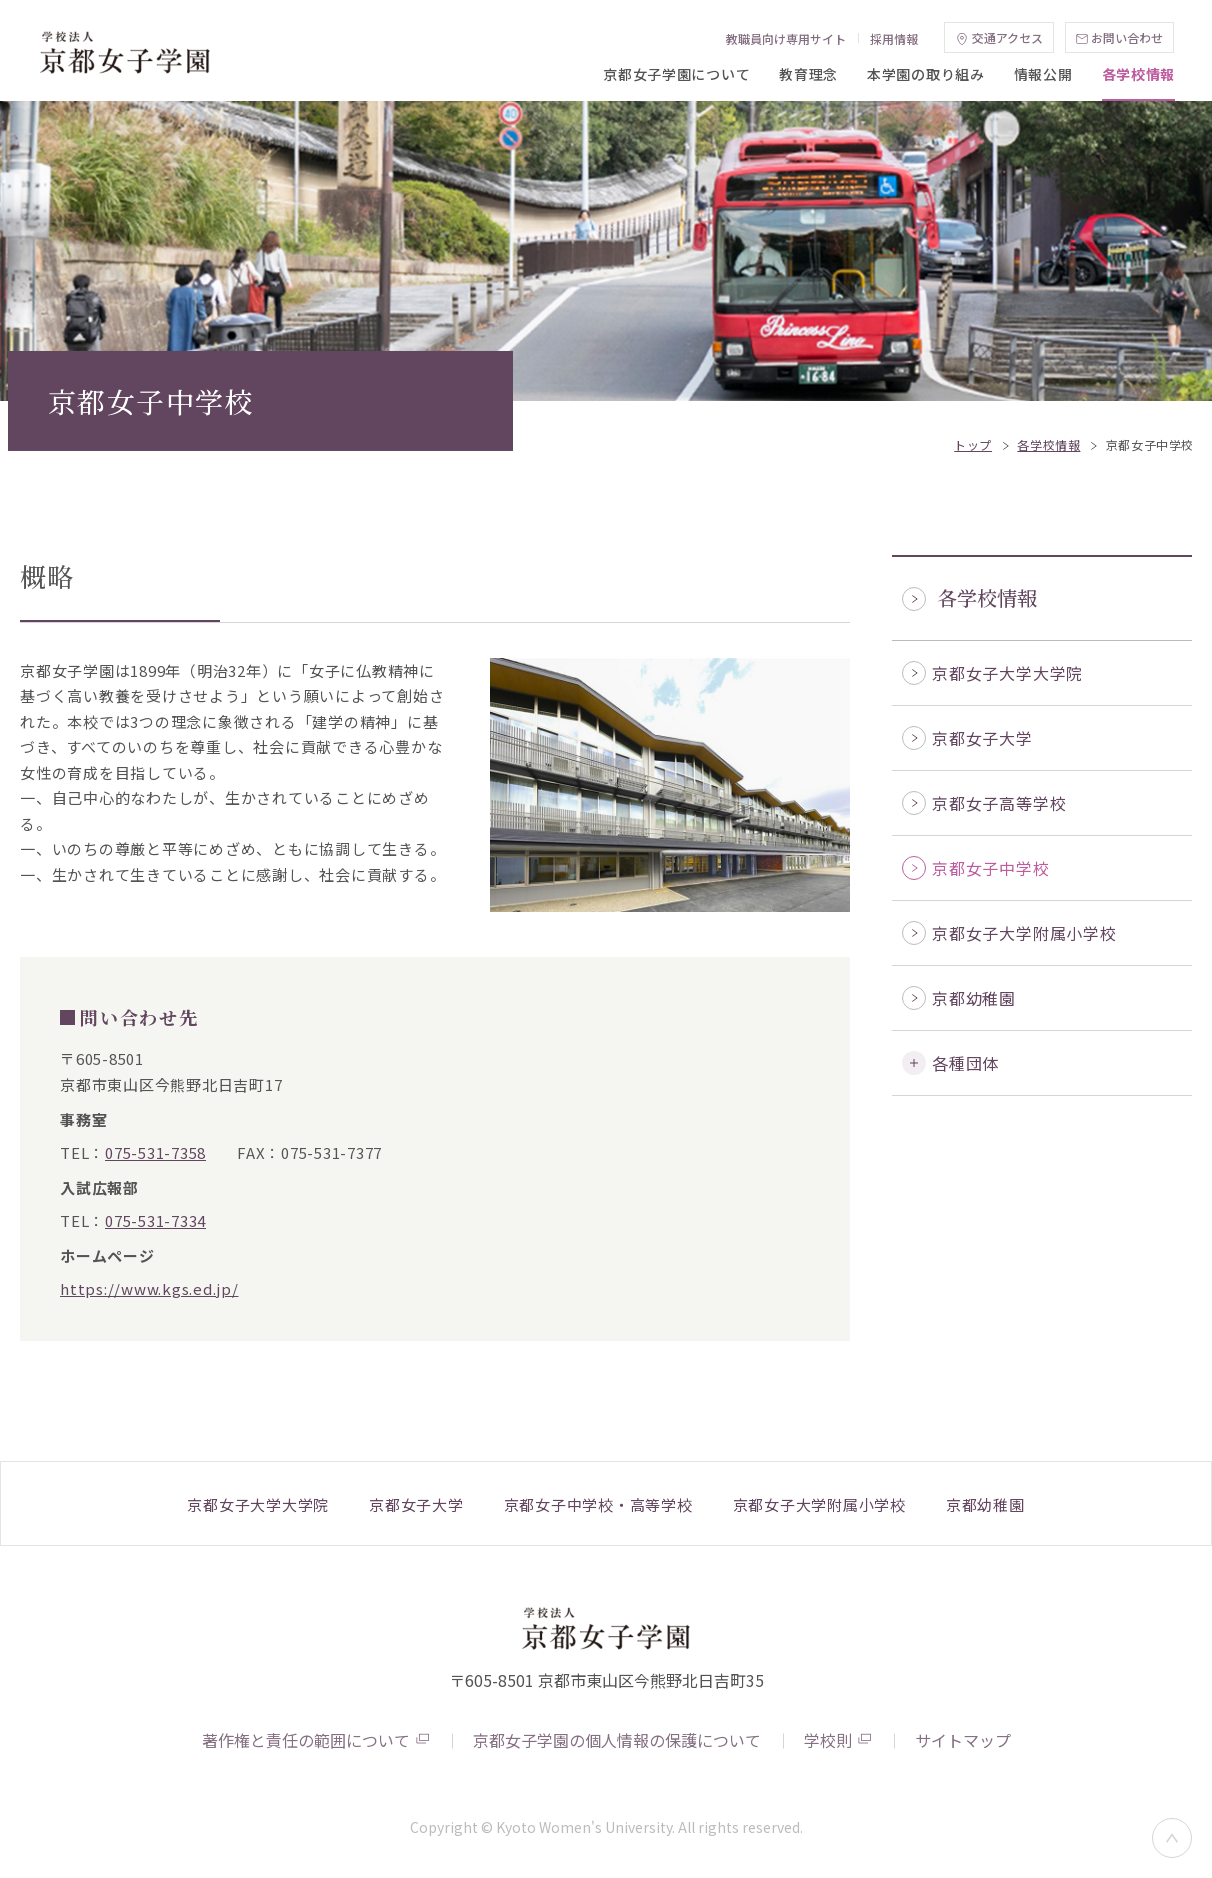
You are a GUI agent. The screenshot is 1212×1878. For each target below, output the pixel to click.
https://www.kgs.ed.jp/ (149, 1288)
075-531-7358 (155, 1152)
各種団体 (965, 1063)
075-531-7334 (155, 1220)
